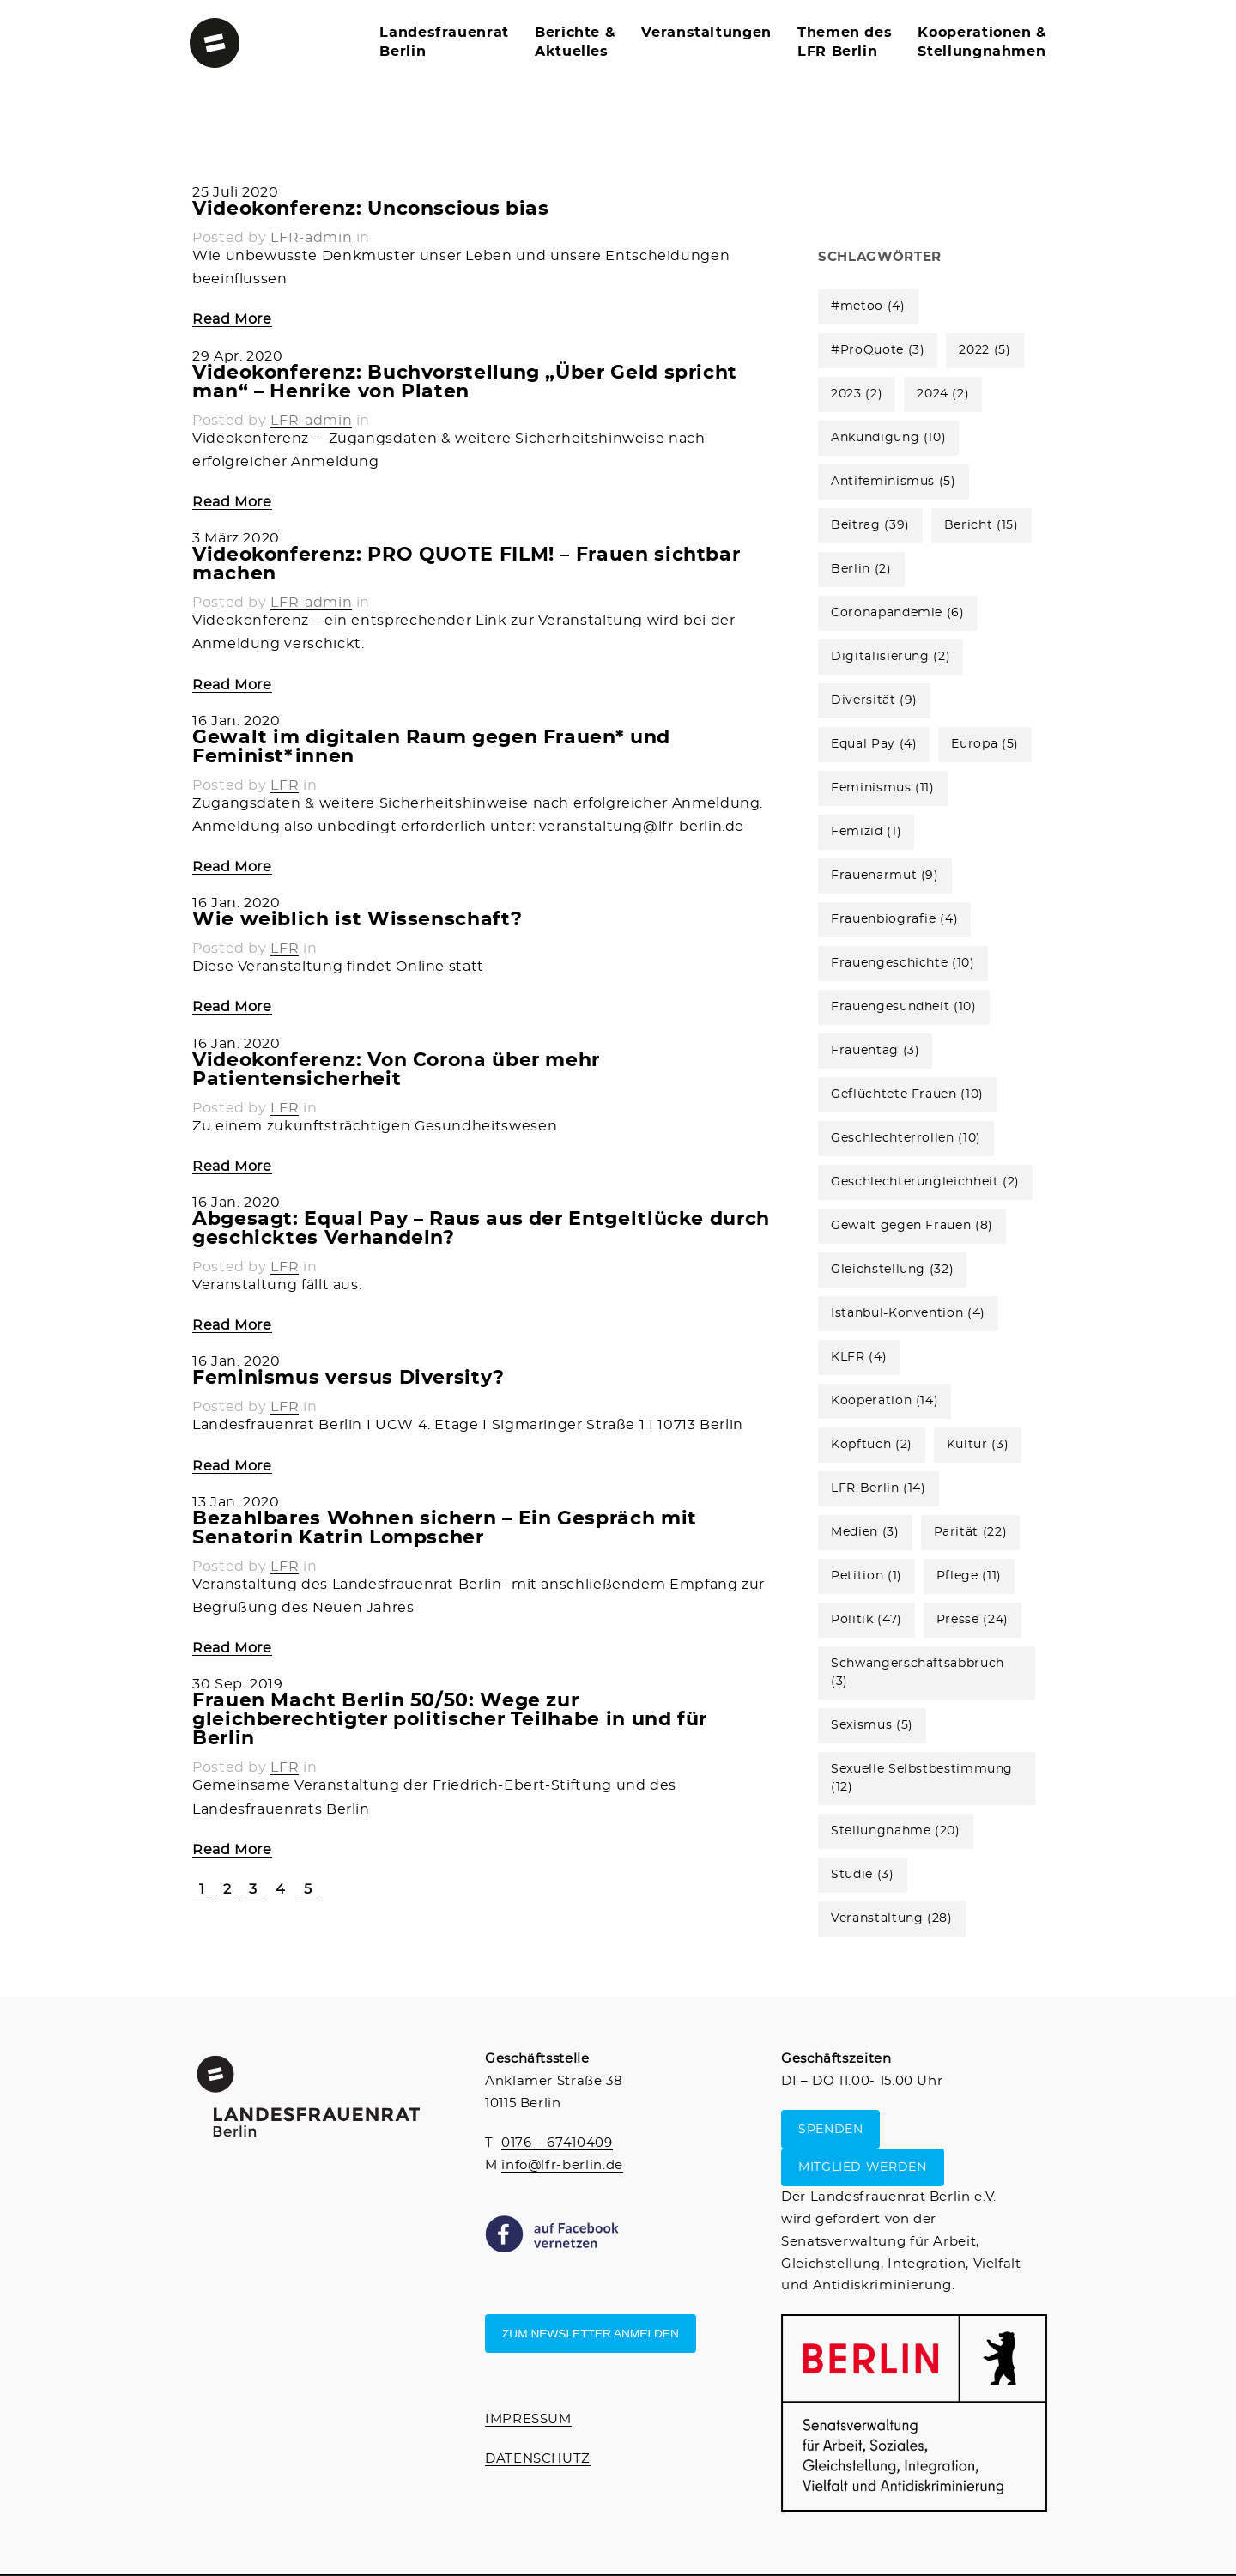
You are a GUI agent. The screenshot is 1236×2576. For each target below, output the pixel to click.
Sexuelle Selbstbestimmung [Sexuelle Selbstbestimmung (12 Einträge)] (922, 1778)
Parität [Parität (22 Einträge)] (971, 1532)
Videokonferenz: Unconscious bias (370, 208)
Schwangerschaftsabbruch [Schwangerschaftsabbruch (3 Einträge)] (917, 1673)
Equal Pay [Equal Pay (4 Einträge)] (874, 744)
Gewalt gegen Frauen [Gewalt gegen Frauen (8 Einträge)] (912, 1226)
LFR (284, 785)
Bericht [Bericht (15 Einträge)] (981, 525)
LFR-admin (311, 238)
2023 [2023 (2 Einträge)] (856, 394)
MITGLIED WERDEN (862, 2167)
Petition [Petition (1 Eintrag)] (866, 1576)
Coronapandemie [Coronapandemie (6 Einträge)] (898, 613)
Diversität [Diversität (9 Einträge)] (874, 700)
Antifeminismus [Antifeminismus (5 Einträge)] (893, 482)
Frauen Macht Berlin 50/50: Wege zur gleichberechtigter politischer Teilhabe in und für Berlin (449, 1719)
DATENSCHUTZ (538, 2458)
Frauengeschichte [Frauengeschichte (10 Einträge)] (902, 963)
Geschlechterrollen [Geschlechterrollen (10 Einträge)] (906, 1138)
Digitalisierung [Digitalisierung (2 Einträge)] (890, 657)
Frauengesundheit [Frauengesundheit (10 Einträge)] (903, 1007)
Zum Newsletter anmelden (590, 2333)
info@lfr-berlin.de (562, 2165)
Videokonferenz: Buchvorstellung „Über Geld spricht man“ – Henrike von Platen (464, 382)
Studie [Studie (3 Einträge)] (862, 1875)
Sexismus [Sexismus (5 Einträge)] (872, 1725)
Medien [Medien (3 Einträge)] (865, 1532)
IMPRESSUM (528, 2419)
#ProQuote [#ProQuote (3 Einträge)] (877, 350)
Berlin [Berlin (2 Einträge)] (861, 569)
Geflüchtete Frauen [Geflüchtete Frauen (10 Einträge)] (907, 1094)
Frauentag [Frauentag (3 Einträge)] (875, 1051)
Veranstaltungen (706, 32)
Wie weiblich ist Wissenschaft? (357, 919)
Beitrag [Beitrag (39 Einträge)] (870, 525)
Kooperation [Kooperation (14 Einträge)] (884, 1401)
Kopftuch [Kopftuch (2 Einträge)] (871, 1445)
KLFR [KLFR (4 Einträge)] (859, 1357)
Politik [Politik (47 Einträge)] (866, 1620)
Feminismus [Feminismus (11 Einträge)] (883, 788)
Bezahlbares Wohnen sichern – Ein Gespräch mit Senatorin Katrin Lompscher (444, 1528)
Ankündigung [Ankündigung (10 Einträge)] (888, 438)
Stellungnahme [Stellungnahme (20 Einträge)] (895, 1831)
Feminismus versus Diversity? (348, 1377)
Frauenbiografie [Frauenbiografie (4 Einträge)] (894, 919)
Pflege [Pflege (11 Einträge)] (969, 1576)
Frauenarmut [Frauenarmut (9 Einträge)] (885, 876)
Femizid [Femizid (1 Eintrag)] (866, 832)
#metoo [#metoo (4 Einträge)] (868, 306)
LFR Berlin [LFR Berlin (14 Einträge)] (878, 1488)
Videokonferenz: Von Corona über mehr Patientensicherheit (396, 1069)
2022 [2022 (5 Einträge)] (984, 350)
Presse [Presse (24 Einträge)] (972, 1620)
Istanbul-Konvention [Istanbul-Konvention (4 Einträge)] (908, 1313)
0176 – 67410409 (557, 2143)
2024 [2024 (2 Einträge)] (943, 394)
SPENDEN (830, 2129)
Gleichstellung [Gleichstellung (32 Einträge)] (892, 1270)
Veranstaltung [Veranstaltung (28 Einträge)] (892, 1918)
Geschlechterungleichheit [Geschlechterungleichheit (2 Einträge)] (925, 1182)
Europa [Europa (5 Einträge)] (984, 744)
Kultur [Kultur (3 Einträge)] (978, 1445)
